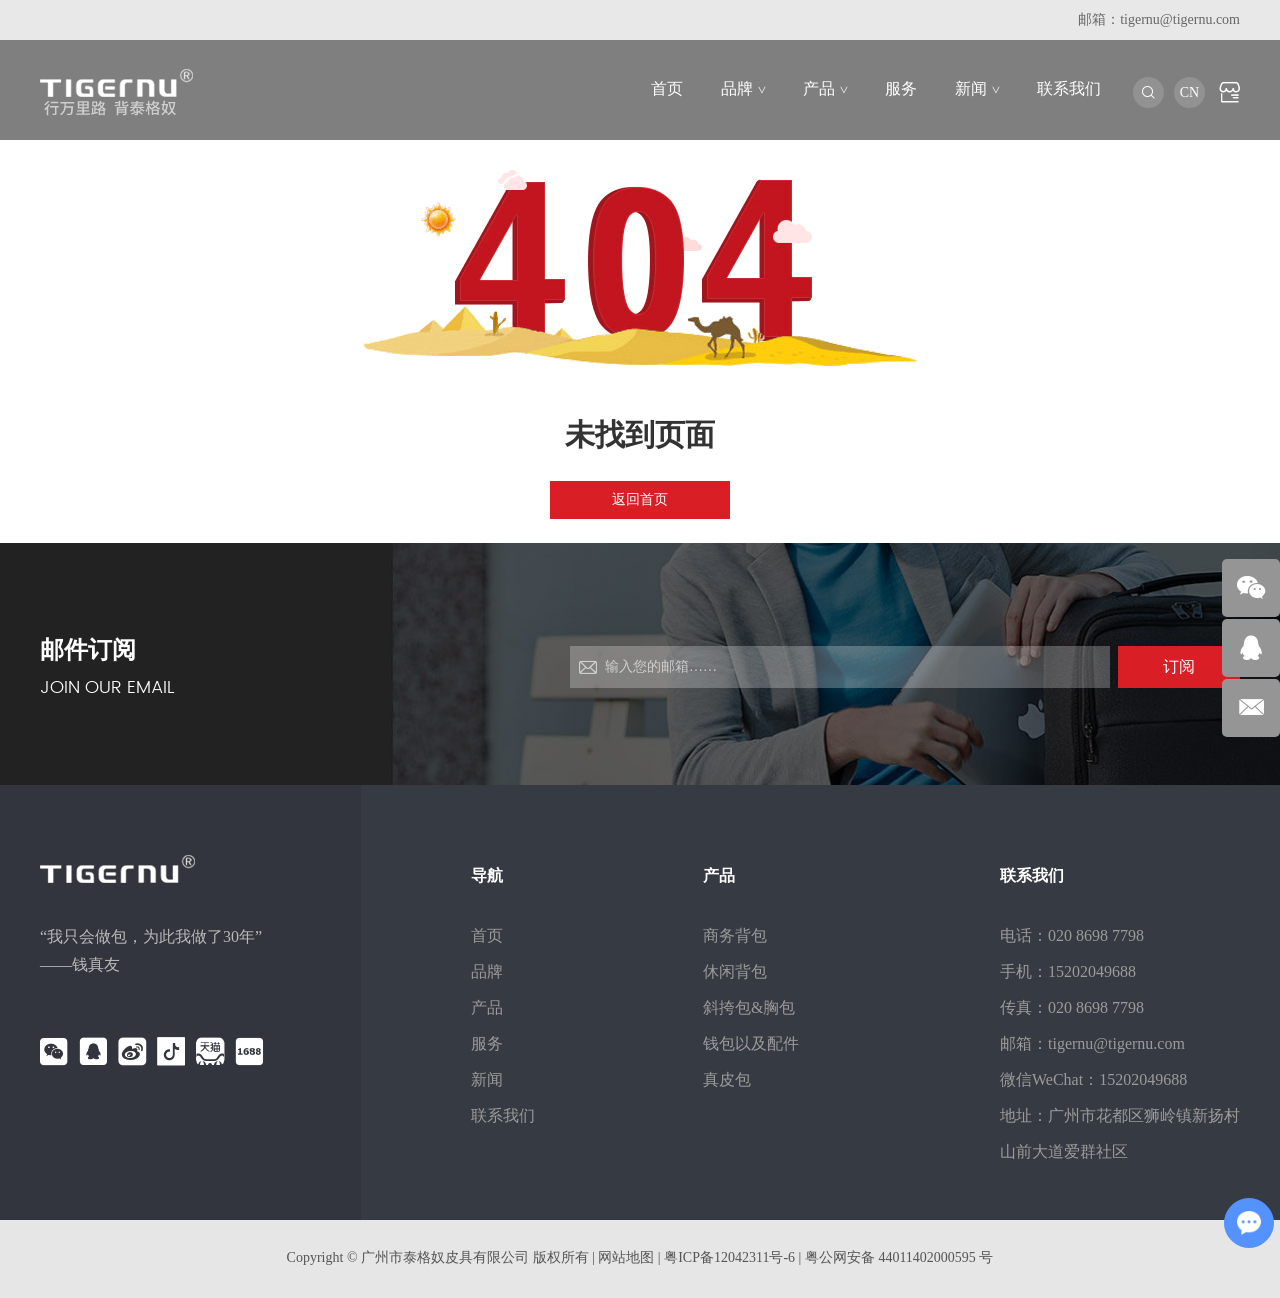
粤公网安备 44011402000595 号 (899, 1257)
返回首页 (640, 499)
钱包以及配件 (751, 1043)
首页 (667, 88)
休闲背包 (735, 971)
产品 (825, 88)
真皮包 (727, 1079)
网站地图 (626, 1257)
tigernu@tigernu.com (1180, 19)
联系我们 (1069, 88)
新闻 (977, 88)
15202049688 (1143, 1079)
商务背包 (735, 935)
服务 (901, 88)
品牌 (743, 88)
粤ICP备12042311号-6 (731, 1257)
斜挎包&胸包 (749, 1007)
